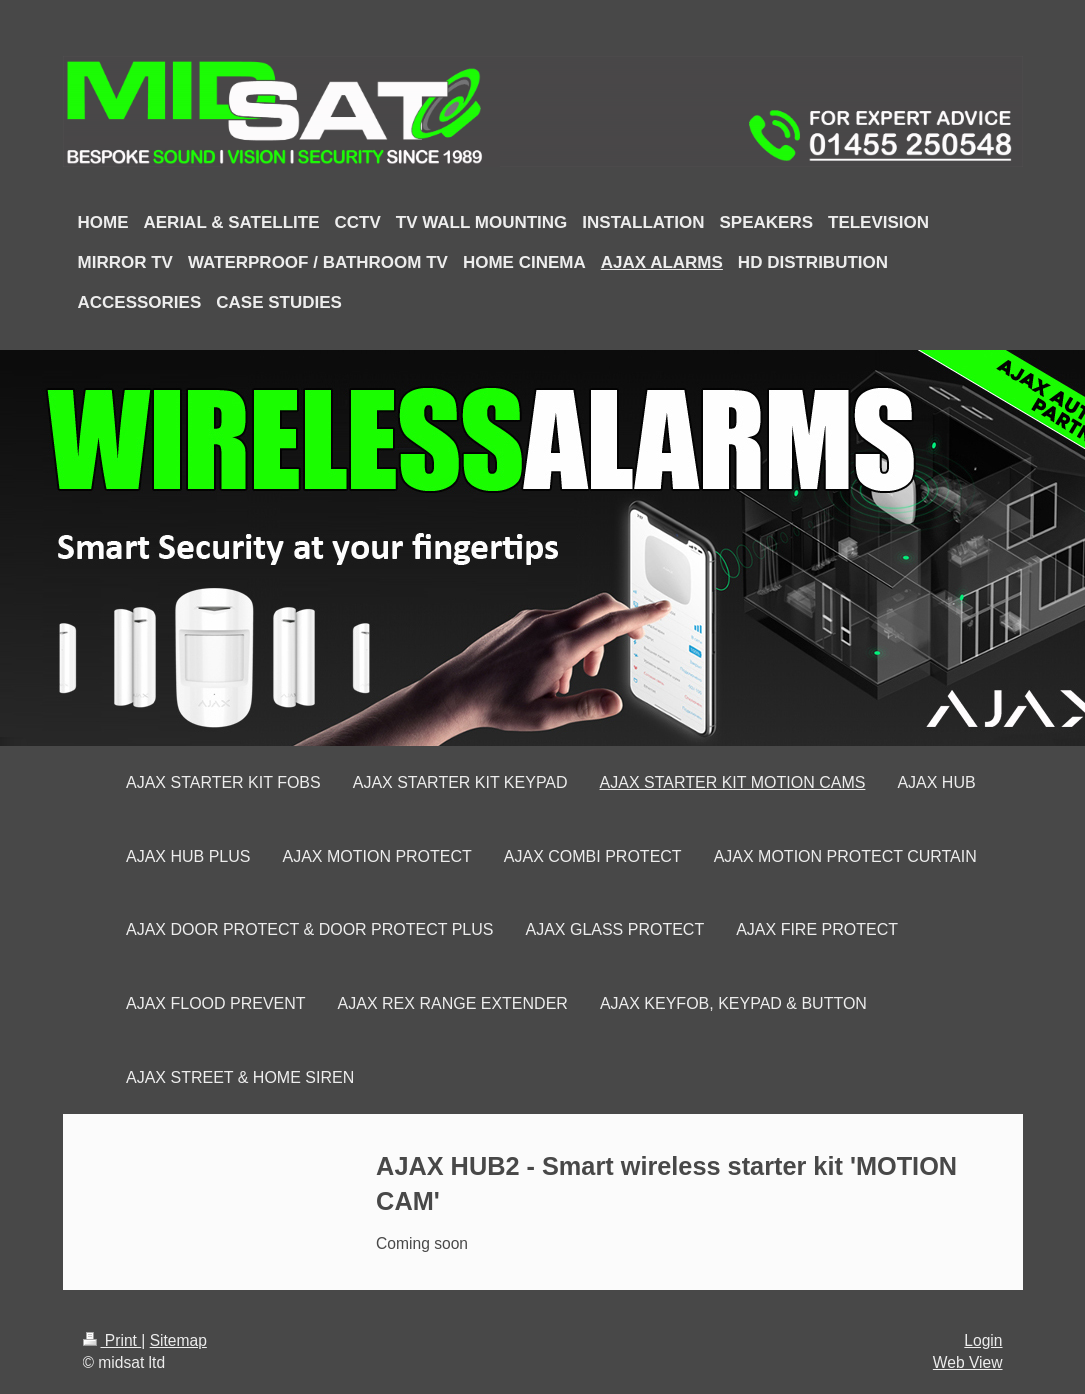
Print (112, 1340)
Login (983, 1340)
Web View (968, 1362)
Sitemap (178, 1340)
